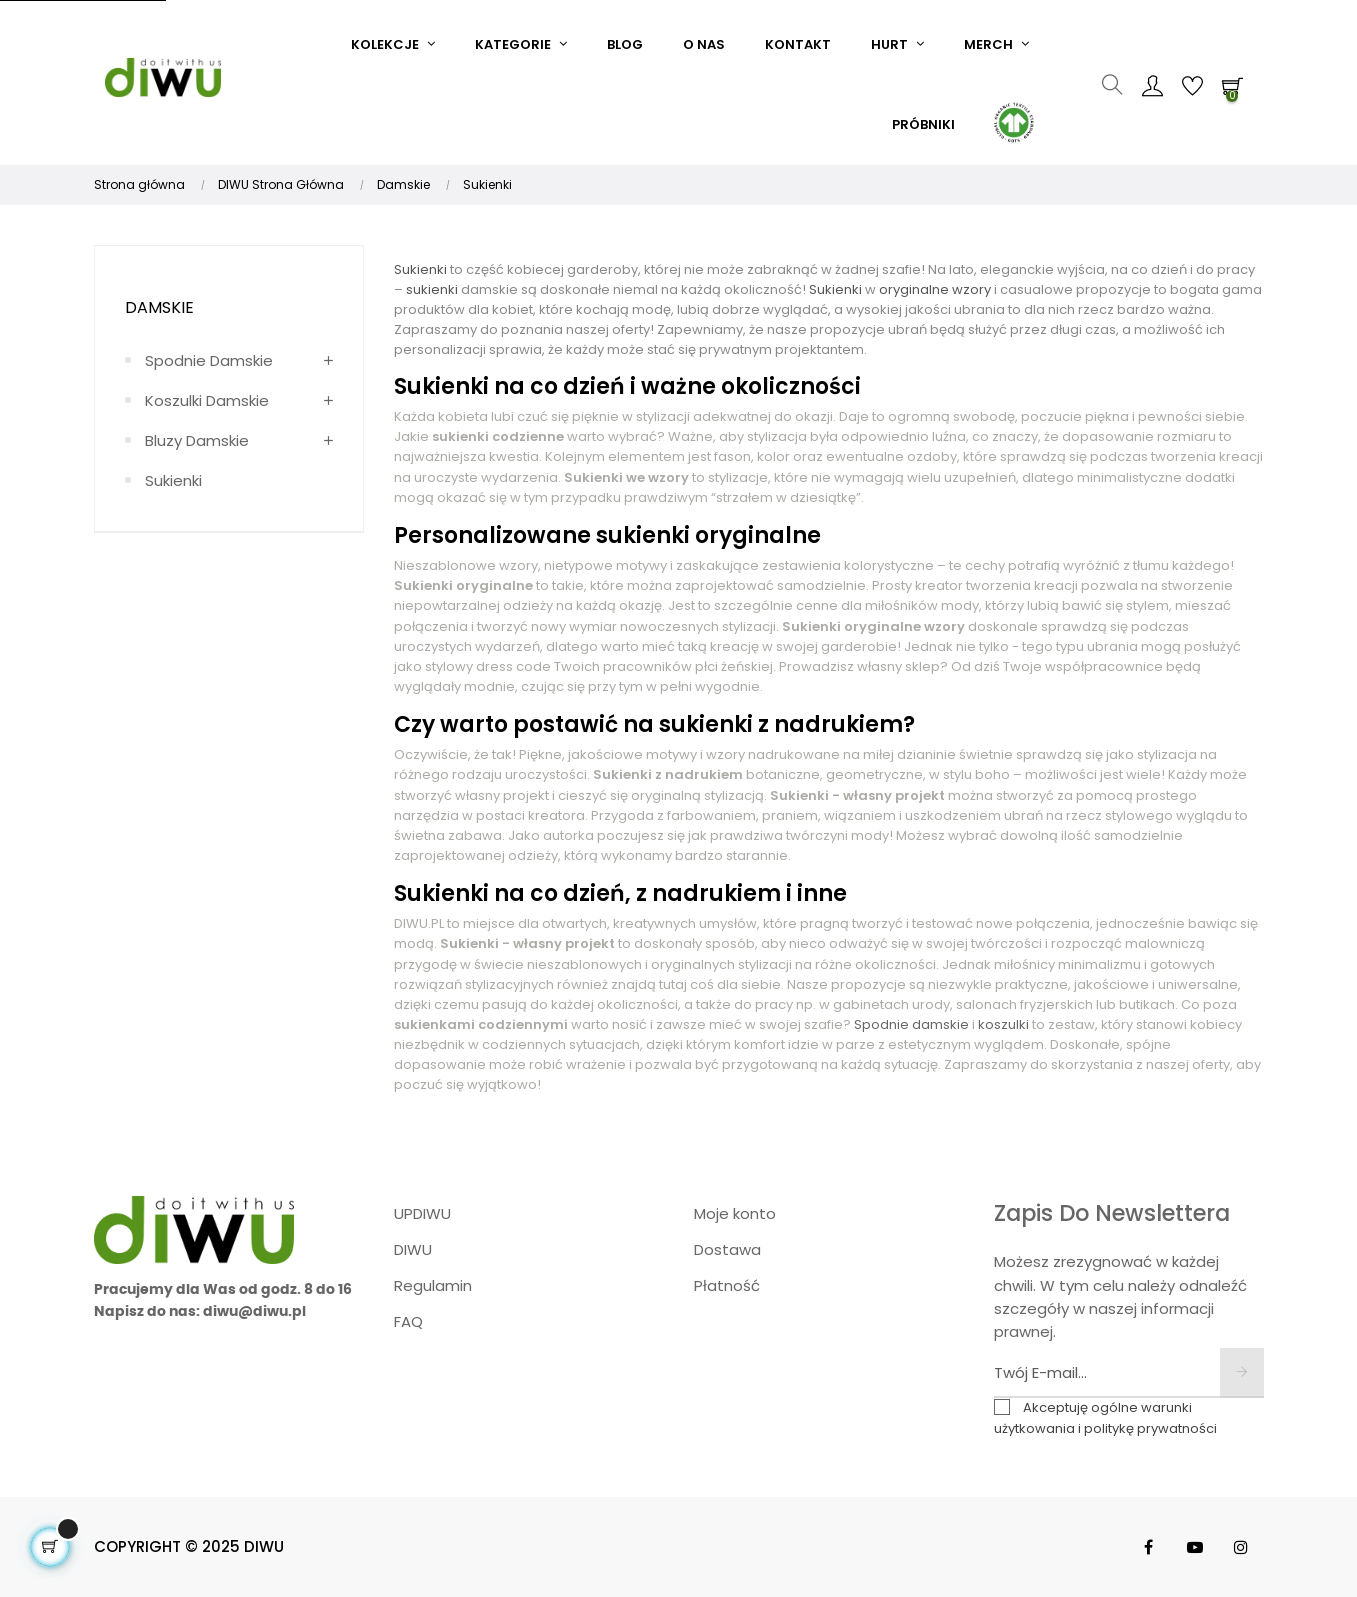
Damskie (159, 307)
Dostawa (727, 1249)
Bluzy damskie (197, 440)
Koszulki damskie (207, 400)
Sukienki (173, 480)
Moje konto (735, 1213)
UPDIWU (422, 1213)
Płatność (727, 1285)
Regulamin (433, 1285)
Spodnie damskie (209, 360)
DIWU (413, 1249)
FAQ (408, 1321)
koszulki (1003, 1024)
